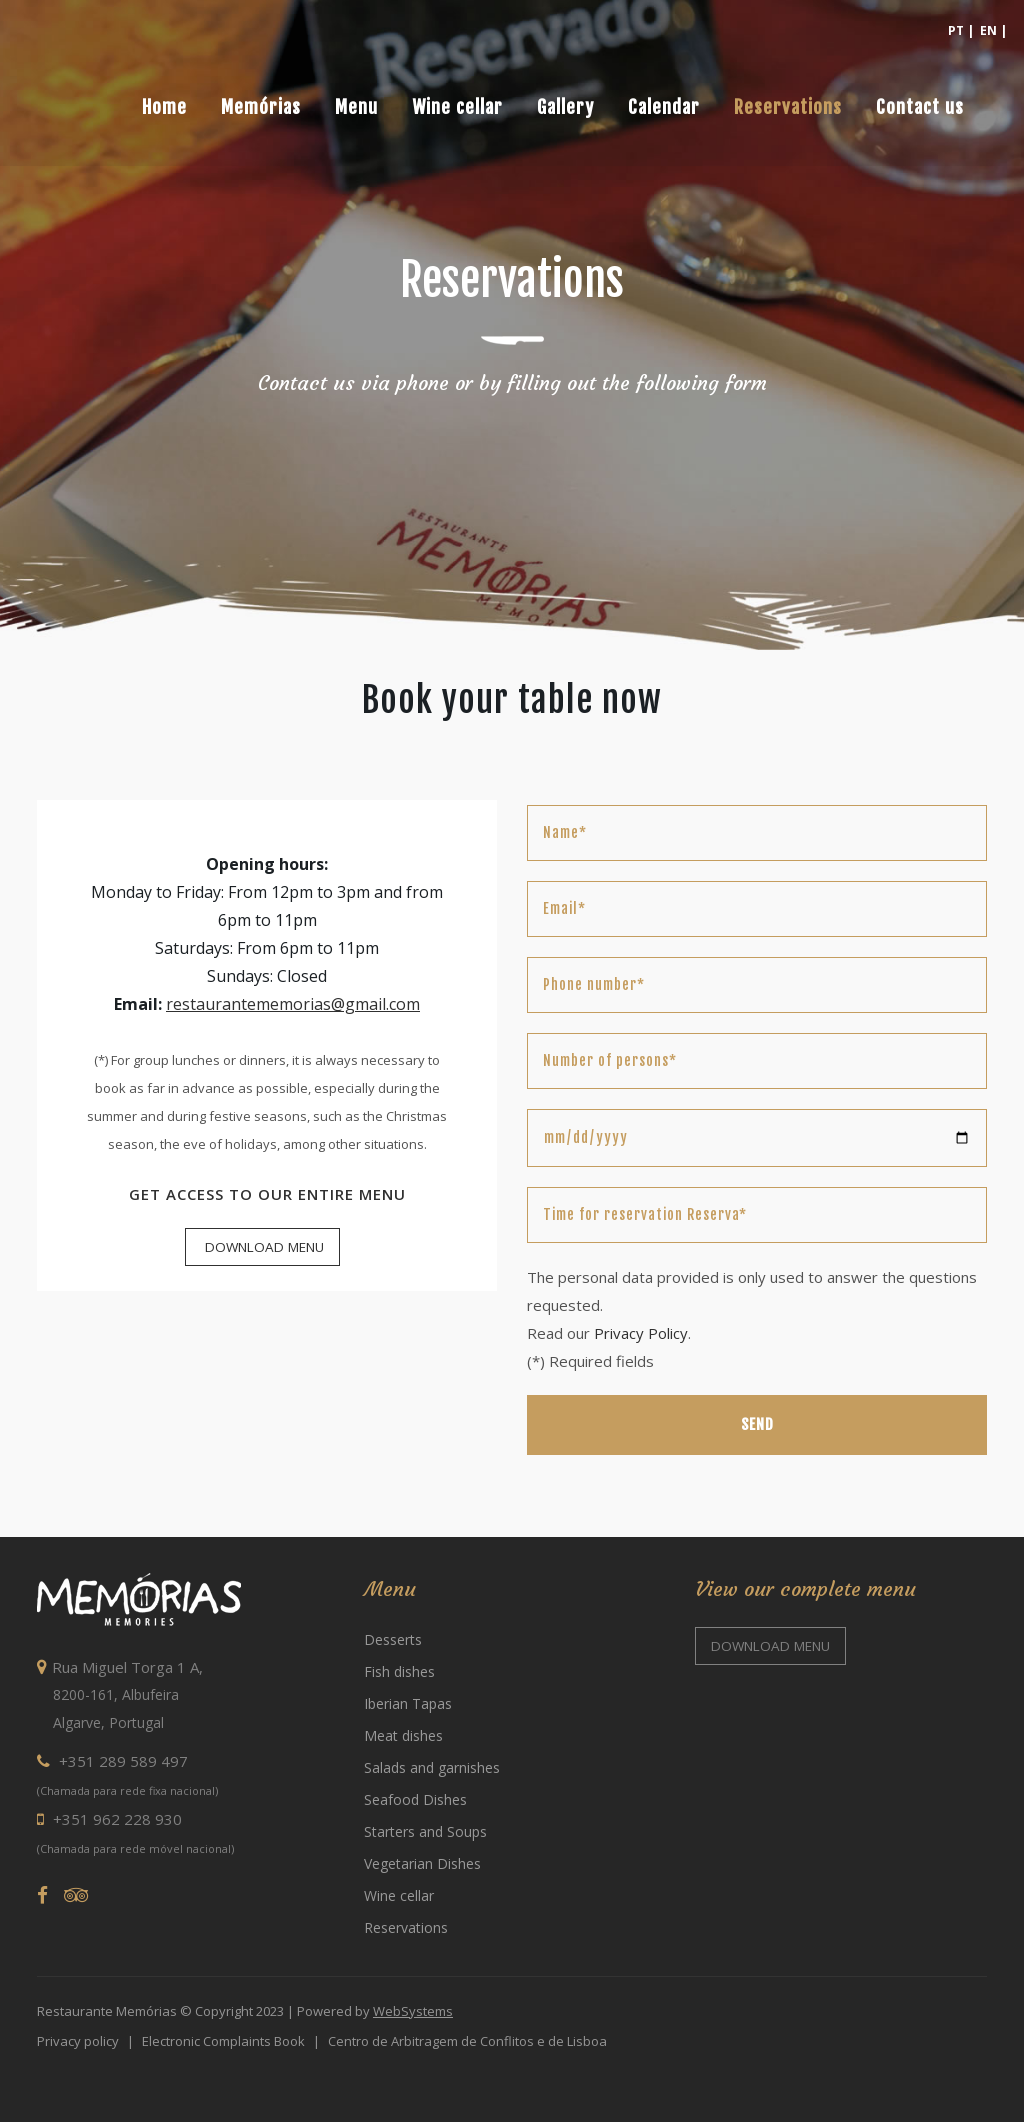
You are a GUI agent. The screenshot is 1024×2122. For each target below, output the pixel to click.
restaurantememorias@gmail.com (293, 1004)
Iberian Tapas (408, 1703)
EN (988, 30)
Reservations (406, 1927)
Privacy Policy (641, 1333)
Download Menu (262, 1247)
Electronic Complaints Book (223, 2041)
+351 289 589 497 (112, 1761)
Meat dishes (403, 1735)
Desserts (393, 1639)
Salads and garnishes (432, 1767)
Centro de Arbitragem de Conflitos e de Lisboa (467, 2041)
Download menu (770, 1646)
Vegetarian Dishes (422, 1863)
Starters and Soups (425, 1831)
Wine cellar (399, 1895)
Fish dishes (399, 1671)
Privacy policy (78, 2041)
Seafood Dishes (415, 1799)
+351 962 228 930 (109, 1819)
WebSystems (413, 2011)
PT (956, 30)
